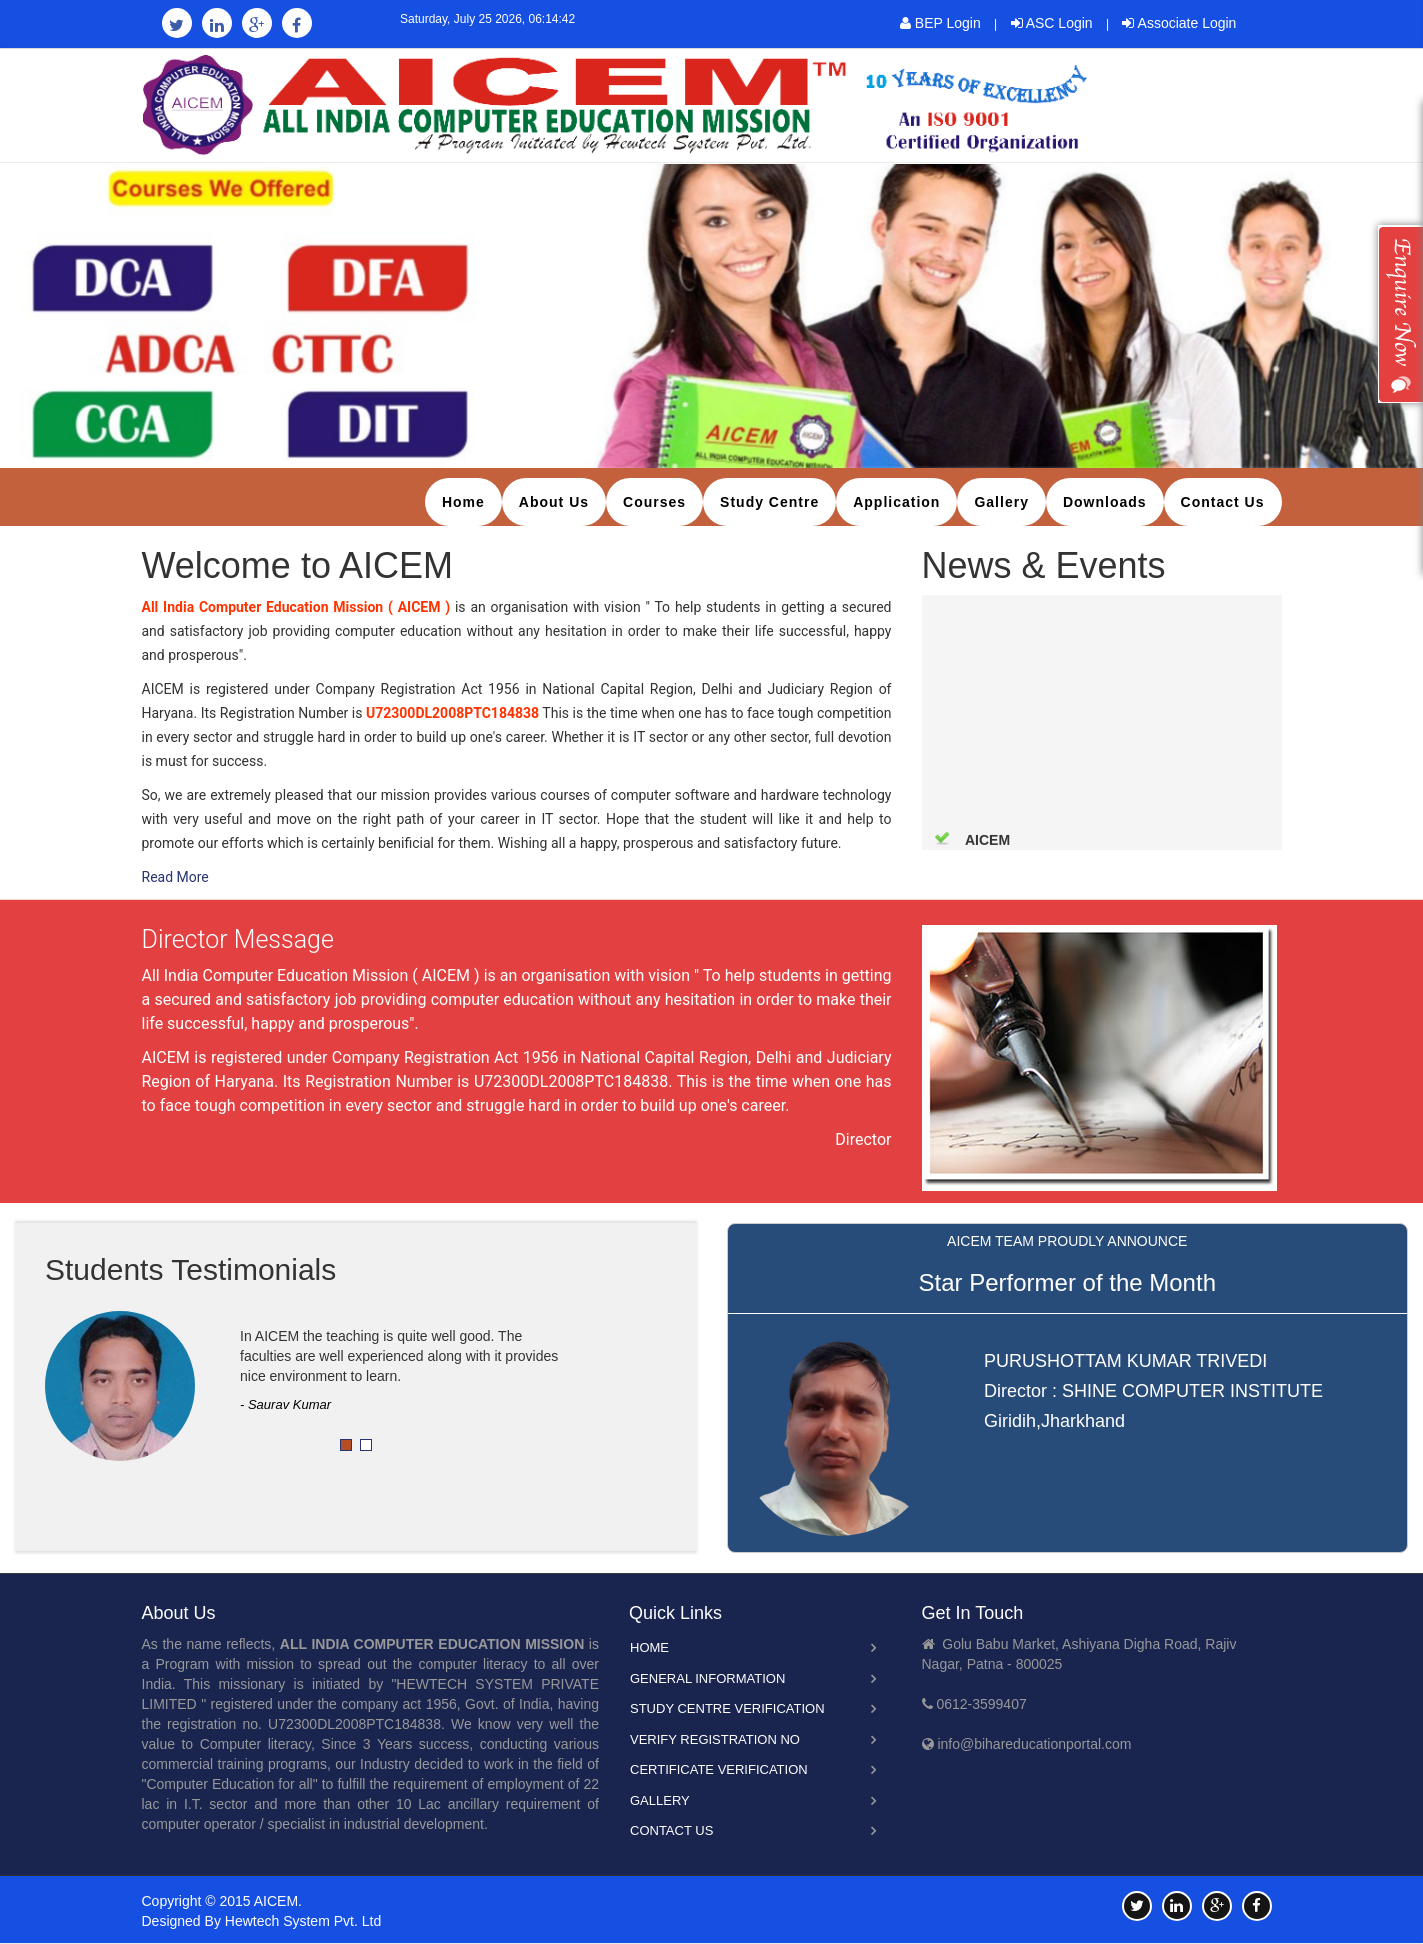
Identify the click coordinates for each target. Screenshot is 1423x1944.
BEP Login (940, 23)
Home (463, 502)
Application (896, 502)
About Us (554, 502)
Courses (654, 502)
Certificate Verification (719, 1769)
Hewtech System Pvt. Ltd (303, 1921)
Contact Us (1223, 502)
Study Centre (769, 502)
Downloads (1105, 502)
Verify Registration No (715, 1739)
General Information (707, 1678)
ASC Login (1052, 23)
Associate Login (1179, 23)
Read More (175, 877)
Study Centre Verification (727, 1708)
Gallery (1001, 502)
